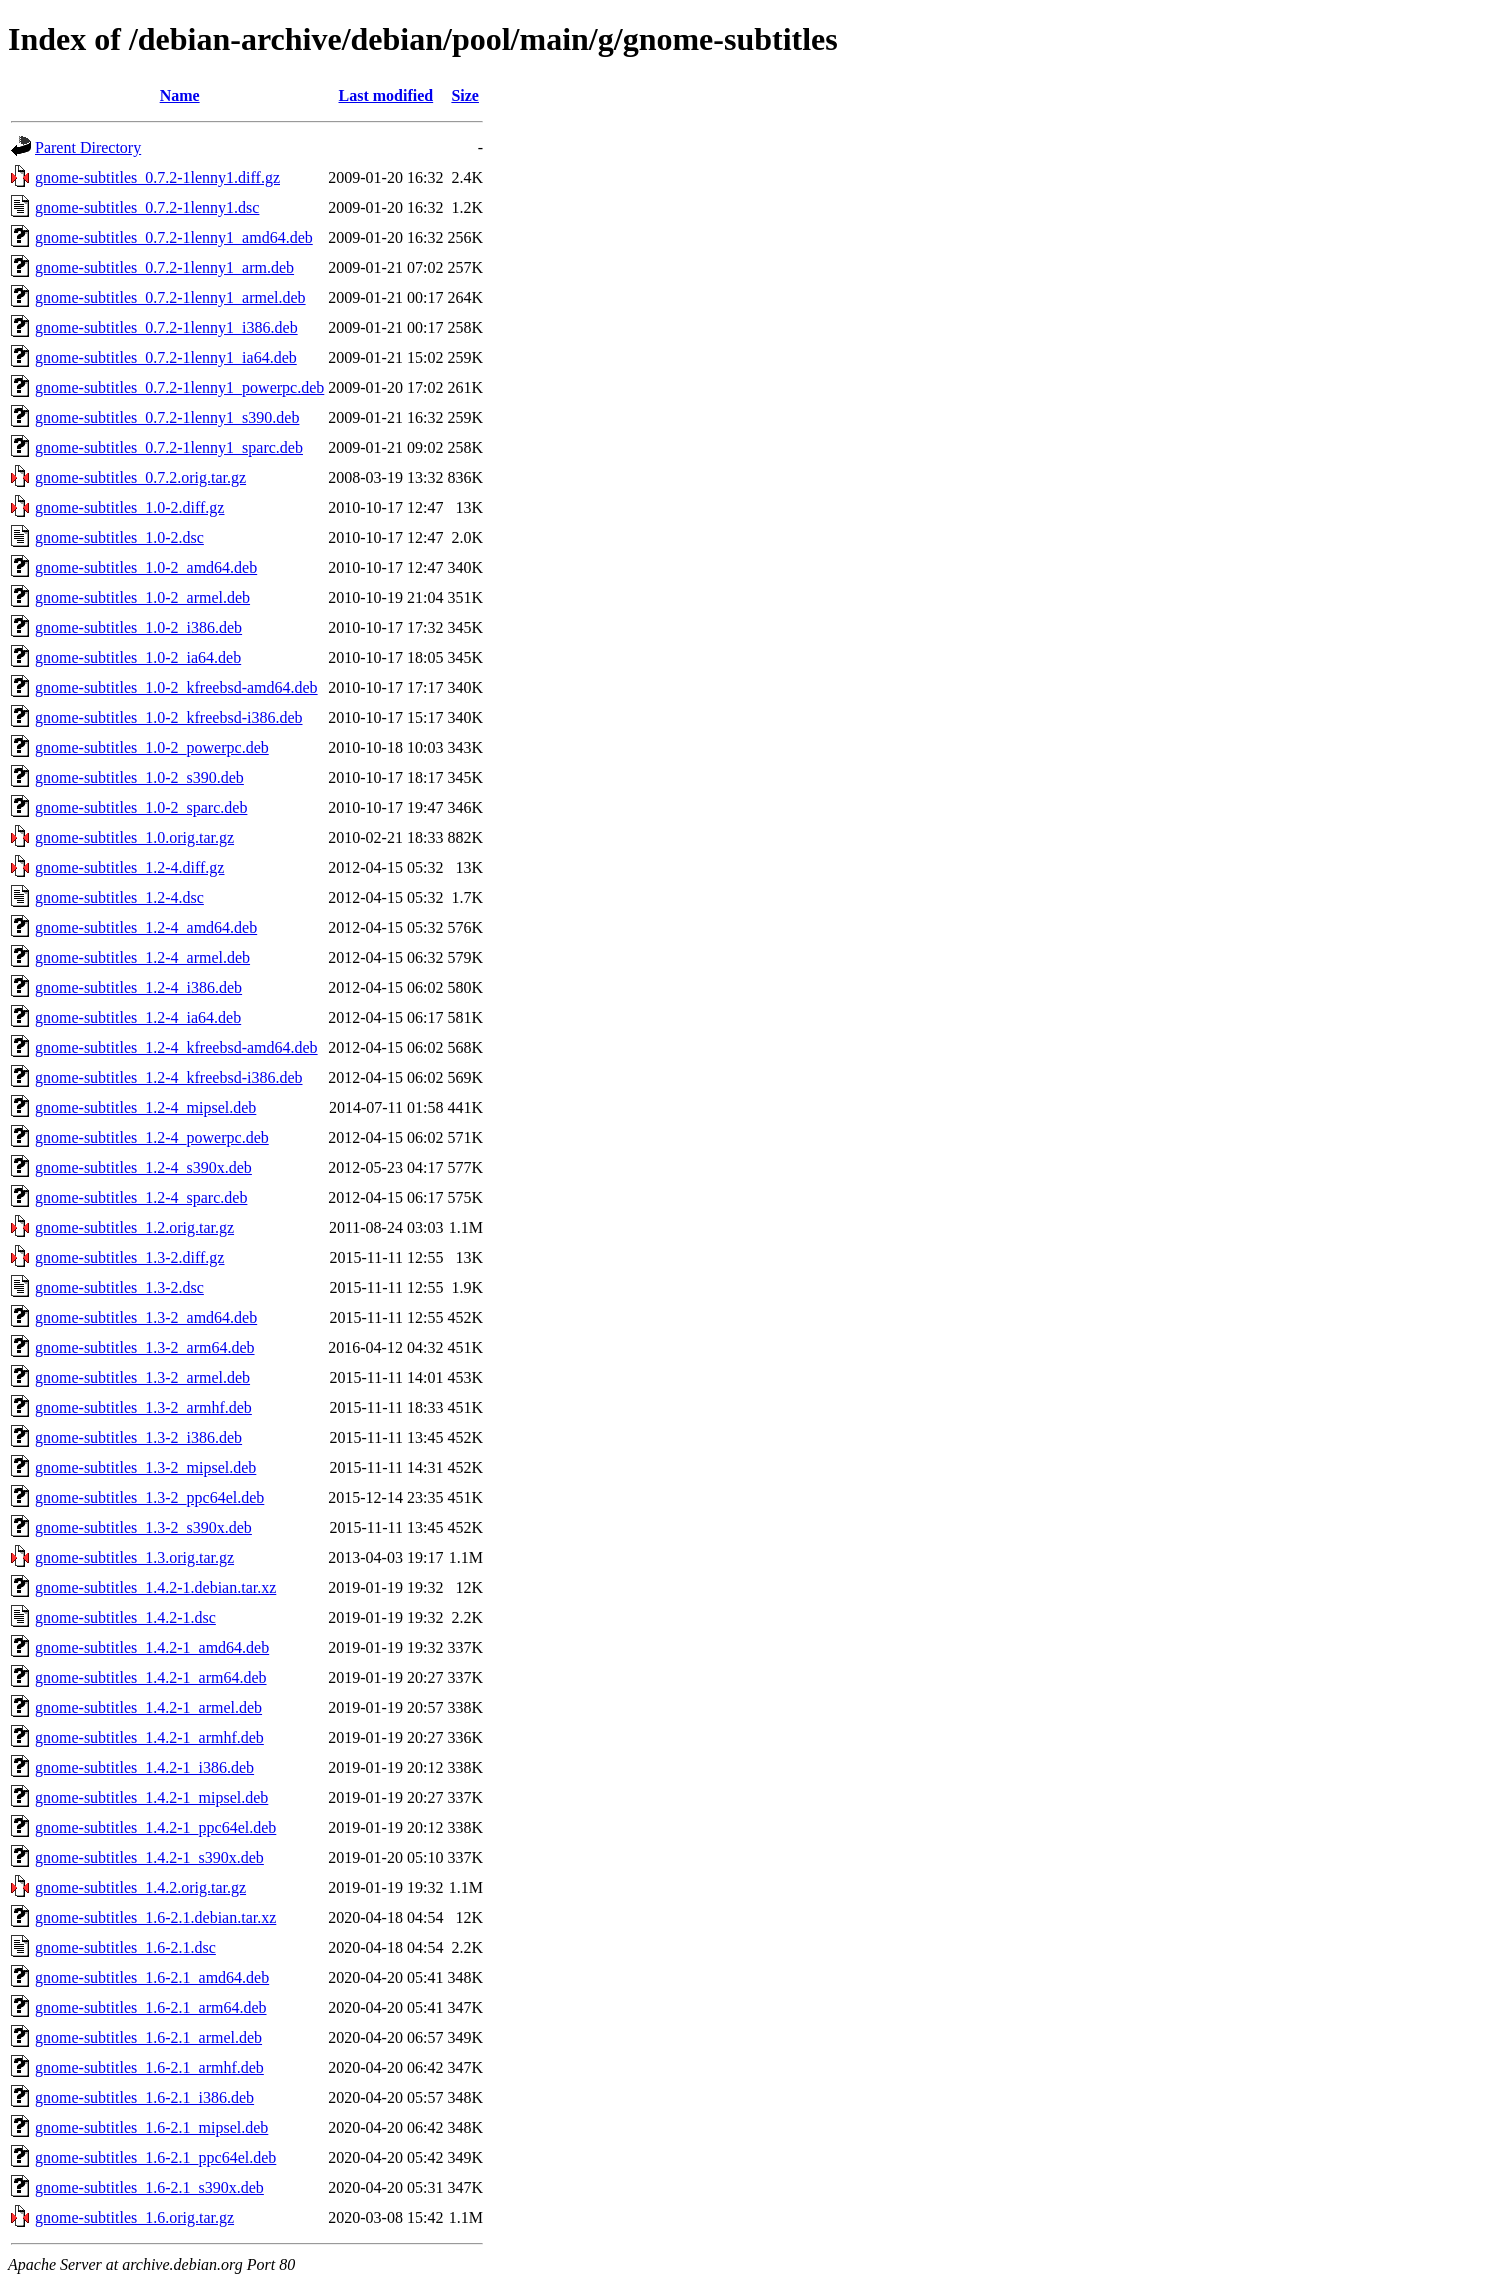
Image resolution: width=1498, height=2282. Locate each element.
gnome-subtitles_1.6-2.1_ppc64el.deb (155, 2157)
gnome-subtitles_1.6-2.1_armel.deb (148, 2037)
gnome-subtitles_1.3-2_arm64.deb (145, 1347)
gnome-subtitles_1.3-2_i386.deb (138, 1437)
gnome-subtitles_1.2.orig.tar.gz (134, 1227)
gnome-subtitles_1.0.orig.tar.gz (134, 837)
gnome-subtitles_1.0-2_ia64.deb (138, 657)
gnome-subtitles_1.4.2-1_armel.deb (148, 1707)
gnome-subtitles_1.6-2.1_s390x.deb (149, 2187)
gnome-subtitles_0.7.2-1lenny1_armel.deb (170, 297)
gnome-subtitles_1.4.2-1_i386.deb (144, 1767)
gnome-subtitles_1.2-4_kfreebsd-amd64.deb (176, 1047)
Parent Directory (88, 147)
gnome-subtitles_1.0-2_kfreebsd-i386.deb (169, 717)
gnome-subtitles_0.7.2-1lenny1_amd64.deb (174, 237)
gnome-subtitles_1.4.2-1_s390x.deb (149, 1857)
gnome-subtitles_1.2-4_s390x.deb (143, 1167)
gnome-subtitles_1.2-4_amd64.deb (146, 927)
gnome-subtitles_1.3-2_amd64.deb (146, 1317)
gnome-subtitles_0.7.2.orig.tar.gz (140, 477)
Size (465, 95)
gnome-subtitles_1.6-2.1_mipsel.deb (151, 2127)
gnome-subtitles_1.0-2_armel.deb (142, 597)
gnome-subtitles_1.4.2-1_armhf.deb (149, 1737)
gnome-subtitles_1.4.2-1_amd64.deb (152, 1647)
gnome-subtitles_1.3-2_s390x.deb (143, 1527)
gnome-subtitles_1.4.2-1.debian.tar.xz (155, 1587)
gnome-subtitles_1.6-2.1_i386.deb (144, 2097)
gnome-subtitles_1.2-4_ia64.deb (138, 1017)
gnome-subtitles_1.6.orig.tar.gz (134, 2217)
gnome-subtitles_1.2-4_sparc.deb (141, 1197)
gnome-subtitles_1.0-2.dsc (119, 537)
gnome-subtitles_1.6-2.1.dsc (125, 1947)
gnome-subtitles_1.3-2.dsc (119, 1287)
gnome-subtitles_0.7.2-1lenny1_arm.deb (164, 267)
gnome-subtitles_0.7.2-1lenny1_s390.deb (167, 417)
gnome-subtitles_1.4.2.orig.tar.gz (140, 1887)
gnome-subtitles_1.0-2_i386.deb (138, 627)
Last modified (386, 95)
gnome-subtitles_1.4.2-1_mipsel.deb (151, 1797)
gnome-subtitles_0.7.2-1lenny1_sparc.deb (169, 447)
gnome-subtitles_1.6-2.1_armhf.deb (149, 2067)
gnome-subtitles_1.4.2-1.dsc (125, 1617)
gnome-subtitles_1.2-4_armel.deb (142, 957)
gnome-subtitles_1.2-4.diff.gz (129, 867)
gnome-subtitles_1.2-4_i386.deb (138, 987)
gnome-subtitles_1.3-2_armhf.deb (143, 1407)
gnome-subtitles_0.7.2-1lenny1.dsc (147, 207)
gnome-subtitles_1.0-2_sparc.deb (141, 807)
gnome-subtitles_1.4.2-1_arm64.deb (151, 1677)
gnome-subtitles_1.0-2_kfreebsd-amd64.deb (176, 687)
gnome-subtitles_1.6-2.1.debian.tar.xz (155, 1917)
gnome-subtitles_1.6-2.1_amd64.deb (152, 1977)
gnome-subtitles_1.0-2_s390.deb (139, 777)
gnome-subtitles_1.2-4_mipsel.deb (145, 1107)
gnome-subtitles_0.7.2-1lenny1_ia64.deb (166, 357)
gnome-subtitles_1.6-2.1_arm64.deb (151, 2007)
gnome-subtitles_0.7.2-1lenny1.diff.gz (157, 177)
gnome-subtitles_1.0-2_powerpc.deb (152, 747)
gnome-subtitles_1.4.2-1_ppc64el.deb (155, 1827)
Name (180, 95)
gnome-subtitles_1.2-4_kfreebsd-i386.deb (169, 1077)
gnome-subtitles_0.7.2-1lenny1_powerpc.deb (179, 387)
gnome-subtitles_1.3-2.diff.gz (129, 1257)
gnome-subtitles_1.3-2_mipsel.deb (145, 1467)
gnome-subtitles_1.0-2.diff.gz (129, 507)
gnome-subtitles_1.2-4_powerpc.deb (152, 1137)
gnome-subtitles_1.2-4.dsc (119, 897)
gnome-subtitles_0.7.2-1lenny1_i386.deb (166, 327)
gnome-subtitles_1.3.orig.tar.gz (134, 1557)
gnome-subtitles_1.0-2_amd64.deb (146, 567)
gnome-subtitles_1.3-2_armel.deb (142, 1377)
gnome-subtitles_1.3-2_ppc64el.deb (149, 1497)
